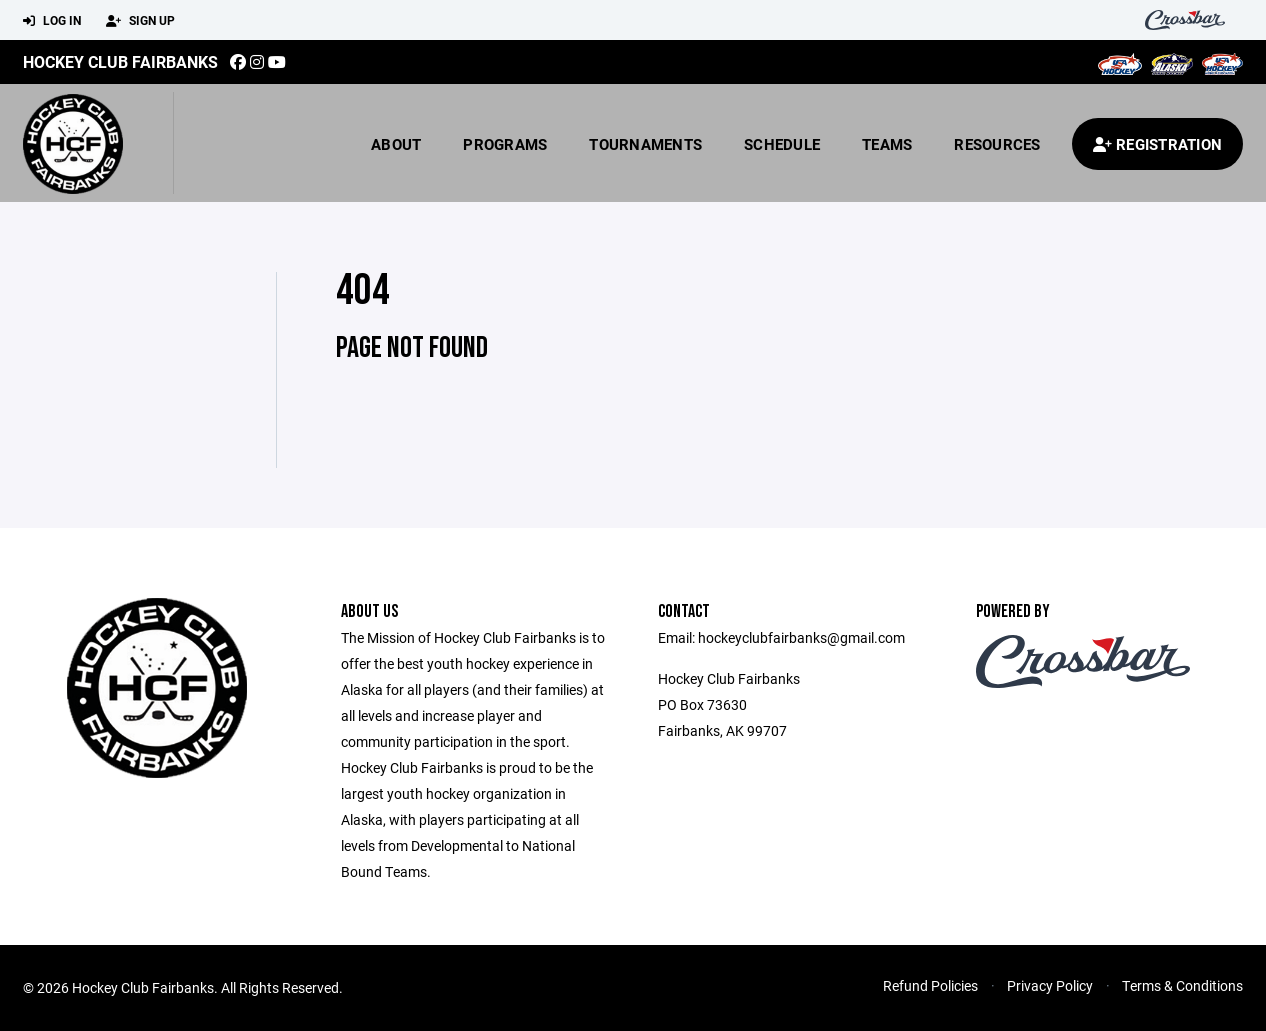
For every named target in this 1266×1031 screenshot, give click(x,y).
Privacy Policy (1050, 985)
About (396, 144)
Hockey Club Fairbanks (120, 61)
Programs (505, 144)
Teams (887, 144)
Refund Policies (930, 985)
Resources (997, 144)
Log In (52, 21)
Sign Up (140, 21)
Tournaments (645, 144)
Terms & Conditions (1182, 985)
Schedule (782, 144)
